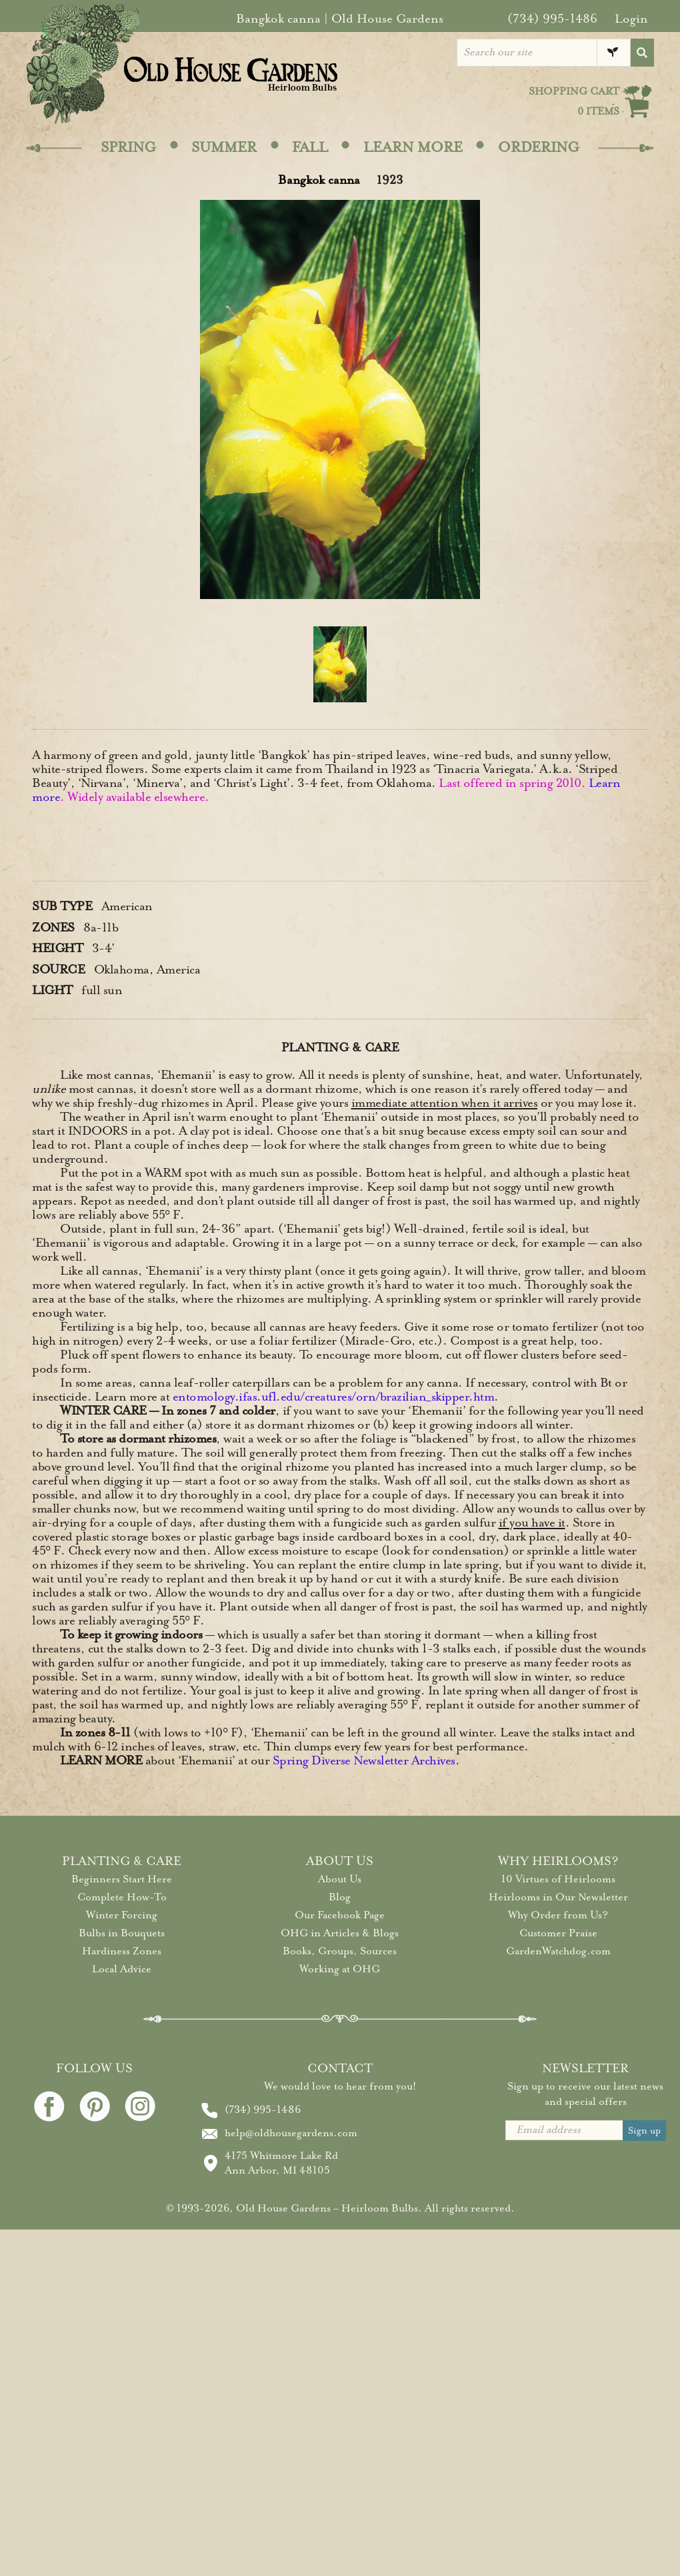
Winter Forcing (121, 1915)
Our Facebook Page (340, 1915)
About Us (339, 1879)
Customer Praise (558, 1933)
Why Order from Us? (558, 1915)
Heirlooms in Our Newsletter (558, 1897)
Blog (340, 1897)
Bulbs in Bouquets (122, 1933)
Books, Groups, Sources (340, 1951)
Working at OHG (339, 1969)
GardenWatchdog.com (558, 1951)
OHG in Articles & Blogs (340, 1933)
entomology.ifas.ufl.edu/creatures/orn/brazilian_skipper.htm (334, 1397)
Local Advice (121, 1969)
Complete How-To (122, 1897)
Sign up (644, 2130)
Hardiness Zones (121, 1951)
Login (631, 19)
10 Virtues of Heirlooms (558, 1879)
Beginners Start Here (121, 1879)
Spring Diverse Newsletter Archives (364, 1760)
